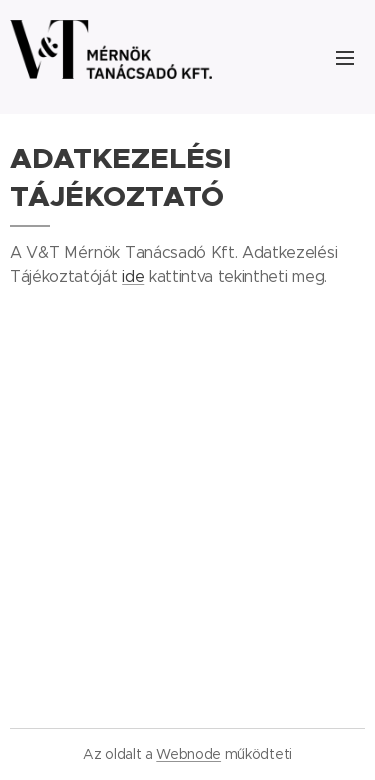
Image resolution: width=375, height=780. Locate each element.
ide (133, 276)
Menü (345, 58)
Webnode (188, 754)
